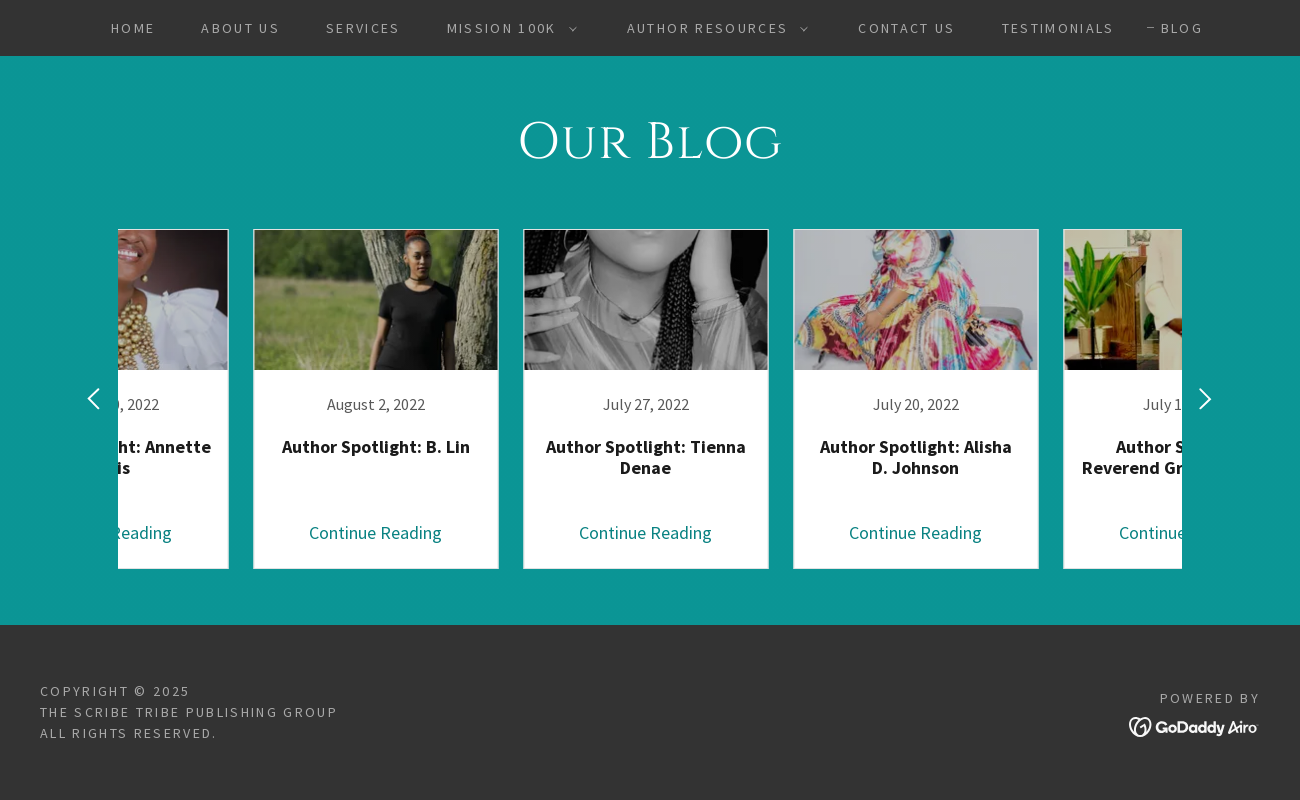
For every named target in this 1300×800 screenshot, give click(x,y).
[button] (507, 28)
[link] (245, 399)
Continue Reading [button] (245, 532)
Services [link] (363, 28)
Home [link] (133, 28)
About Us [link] (240, 28)
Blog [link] (1182, 28)
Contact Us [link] (906, 28)
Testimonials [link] (1058, 28)
